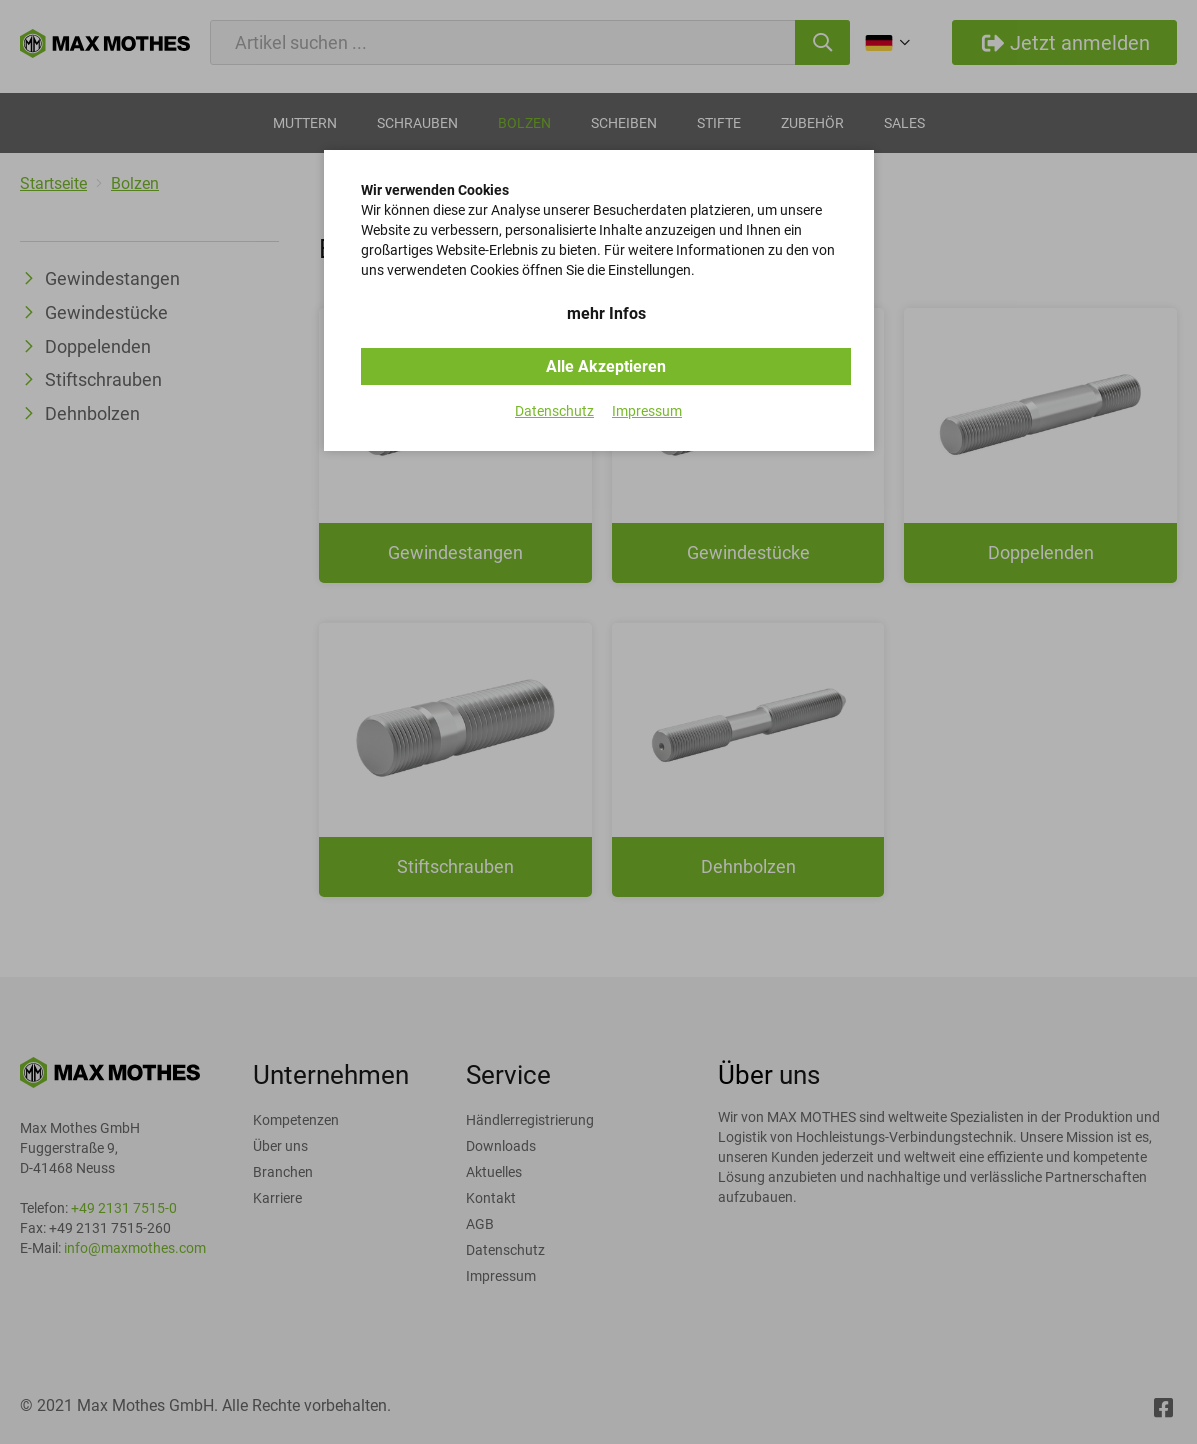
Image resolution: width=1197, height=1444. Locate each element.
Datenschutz (554, 411)
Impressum (647, 411)
